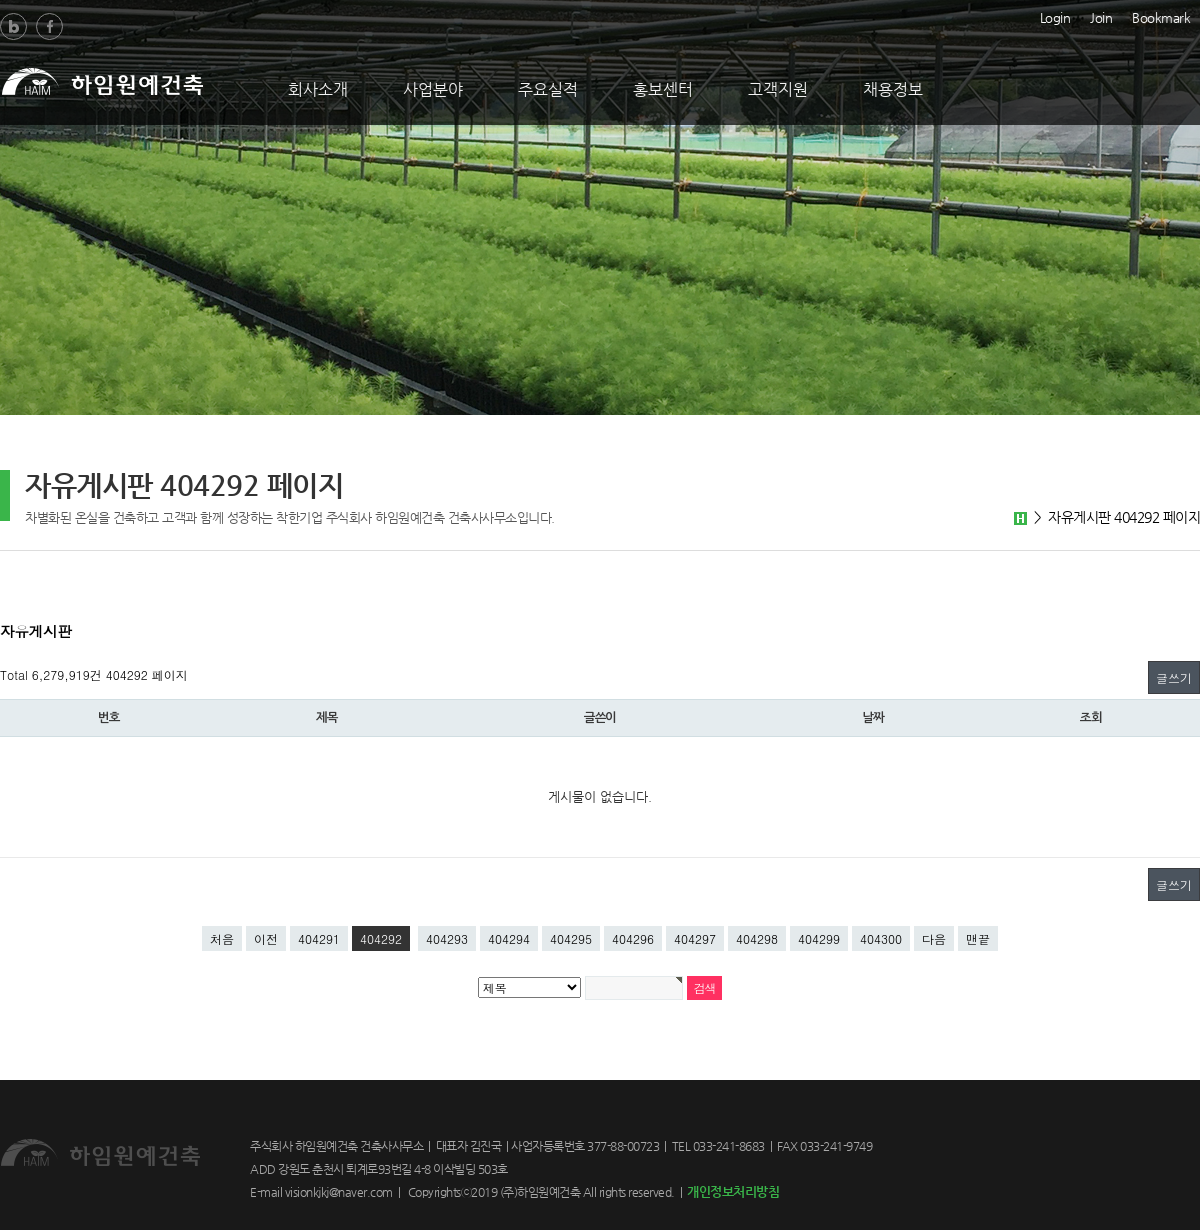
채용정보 (893, 89)
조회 (1091, 718)
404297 (695, 938)
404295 (571, 938)
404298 (757, 938)
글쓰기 (1174, 677)
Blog (13, 26)
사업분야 (433, 89)
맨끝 (978, 938)
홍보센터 (663, 89)
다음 (934, 938)
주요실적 (548, 89)
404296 (633, 938)
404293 (447, 938)
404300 (881, 938)
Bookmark (1161, 16)
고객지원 (778, 89)
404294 (509, 938)
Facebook (49, 26)
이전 (266, 938)
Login (1055, 16)
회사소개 (318, 89)
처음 (222, 938)
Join (1101, 16)
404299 (819, 938)
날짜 (873, 718)
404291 (319, 938)
